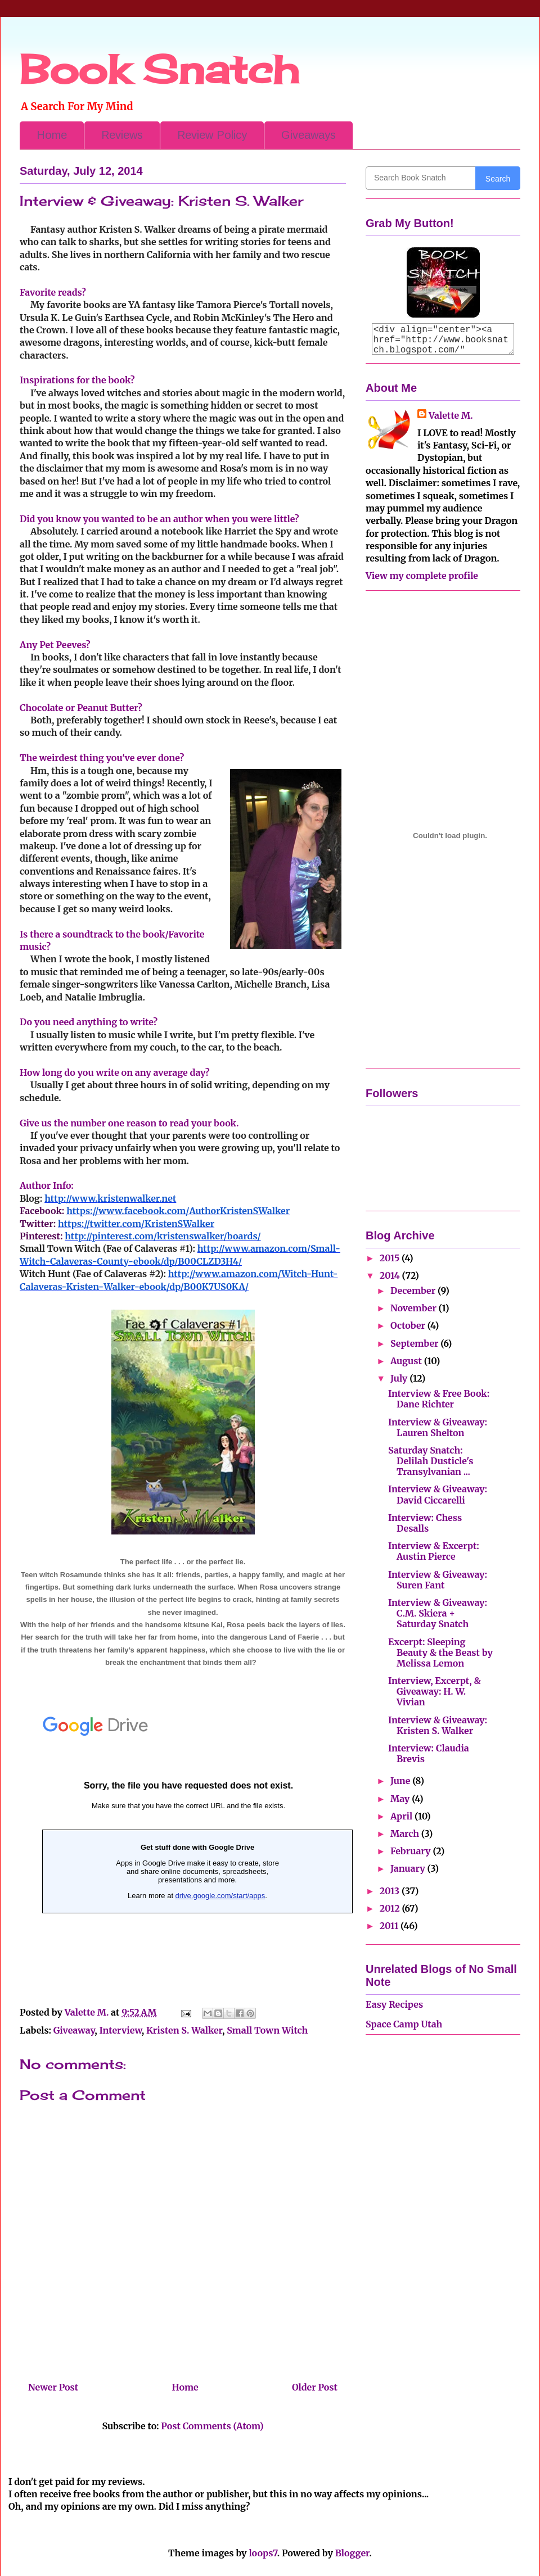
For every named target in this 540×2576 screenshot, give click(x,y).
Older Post (315, 2387)
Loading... (188, 1846)
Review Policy (212, 135)
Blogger (352, 2553)
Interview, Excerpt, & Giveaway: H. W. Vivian (434, 1691)
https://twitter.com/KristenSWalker (136, 1223)
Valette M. (451, 415)
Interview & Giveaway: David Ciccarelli (437, 1494)
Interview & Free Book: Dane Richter (438, 1399)
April (402, 1816)
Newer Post (53, 2387)
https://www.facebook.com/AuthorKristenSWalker (178, 1210)
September (415, 1343)
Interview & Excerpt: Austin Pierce (433, 1551)
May (401, 1798)
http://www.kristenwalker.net (110, 1198)
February (411, 1851)
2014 (391, 1275)
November (414, 1308)
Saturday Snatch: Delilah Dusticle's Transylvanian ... (430, 1461)
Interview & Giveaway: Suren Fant (437, 1580)
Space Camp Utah (404, 2024)
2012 (391, 1908)
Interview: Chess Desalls (425, 1523)
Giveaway (73, 2030)
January (409, 1868)
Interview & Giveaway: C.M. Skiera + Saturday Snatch (437, 1613)
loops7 (263, 2553)
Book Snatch (159, 69)
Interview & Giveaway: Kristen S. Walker (437, 1725)
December (414, 1290)
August (407, 1360)
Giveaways (308, 135)
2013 (391, 1890)
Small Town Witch (267, 2030)
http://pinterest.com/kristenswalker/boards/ (162, 1236)
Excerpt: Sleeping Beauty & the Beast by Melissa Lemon (440, 1652)
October (409, 1325)
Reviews (122, 135)
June (401, 1780)
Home (52, 135)
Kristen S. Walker (184, 2030)
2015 (391, 1258)
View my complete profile (422, 575)
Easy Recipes (394, 2004)
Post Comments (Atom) (212, 2426)
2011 (390, 1925)
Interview (121, 2030)
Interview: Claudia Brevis (428, 1753)
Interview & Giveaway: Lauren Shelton (437, 1427)
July (400, 1378)
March (405, 1833)
